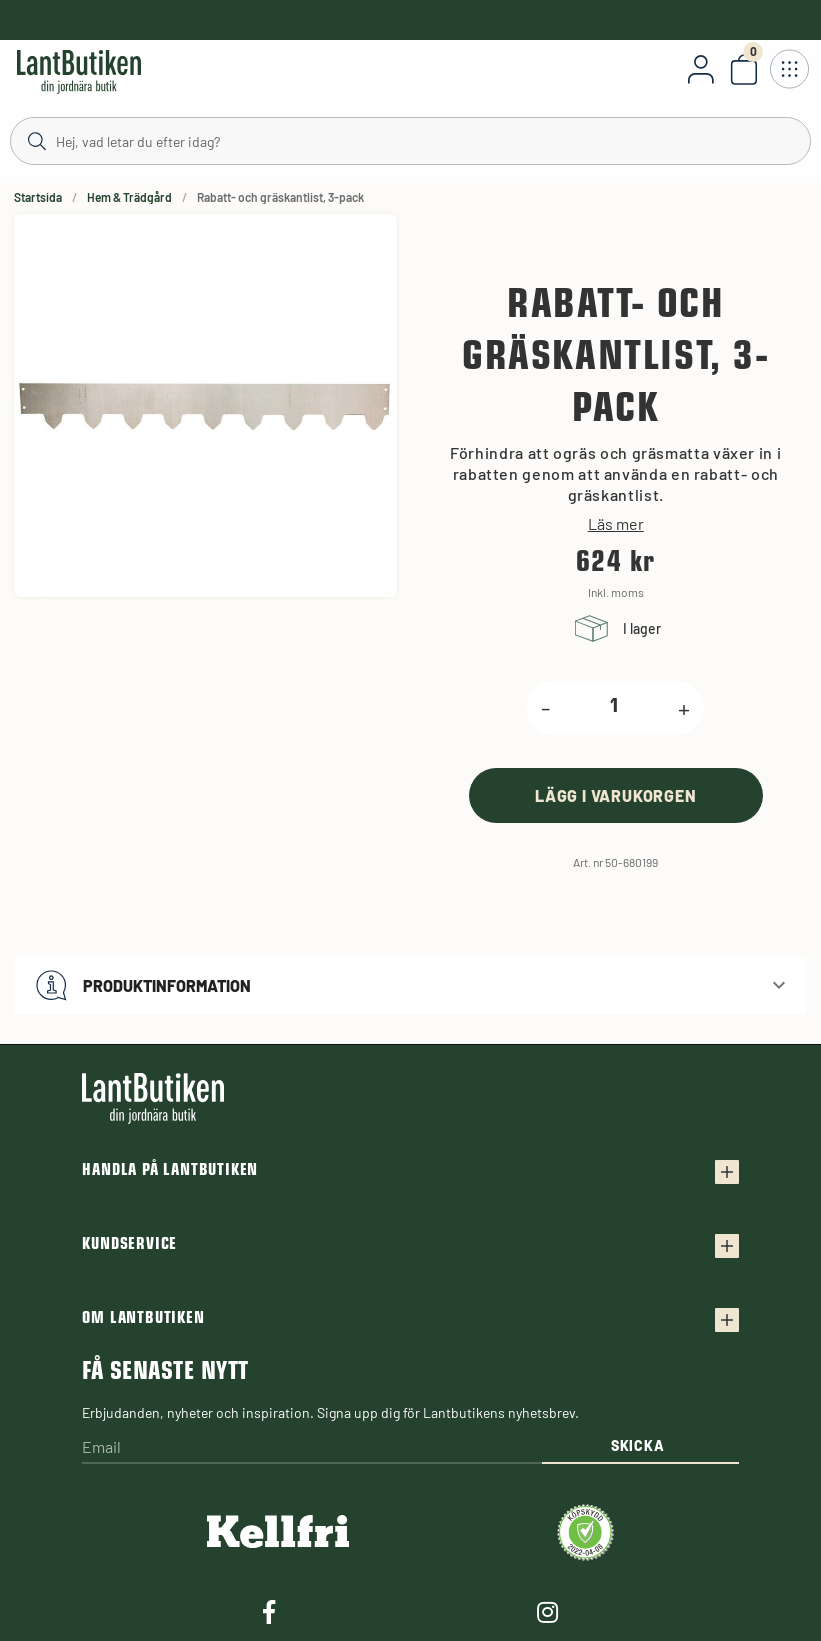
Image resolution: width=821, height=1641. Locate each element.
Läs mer (616, 524)
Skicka (637, 1445)
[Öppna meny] (789, 69)
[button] (410, 985)
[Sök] (410, 140)
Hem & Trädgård (129, 197)
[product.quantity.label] (614, 708)
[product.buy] (616, 795)
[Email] (311, 1448)
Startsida (38, 197)
